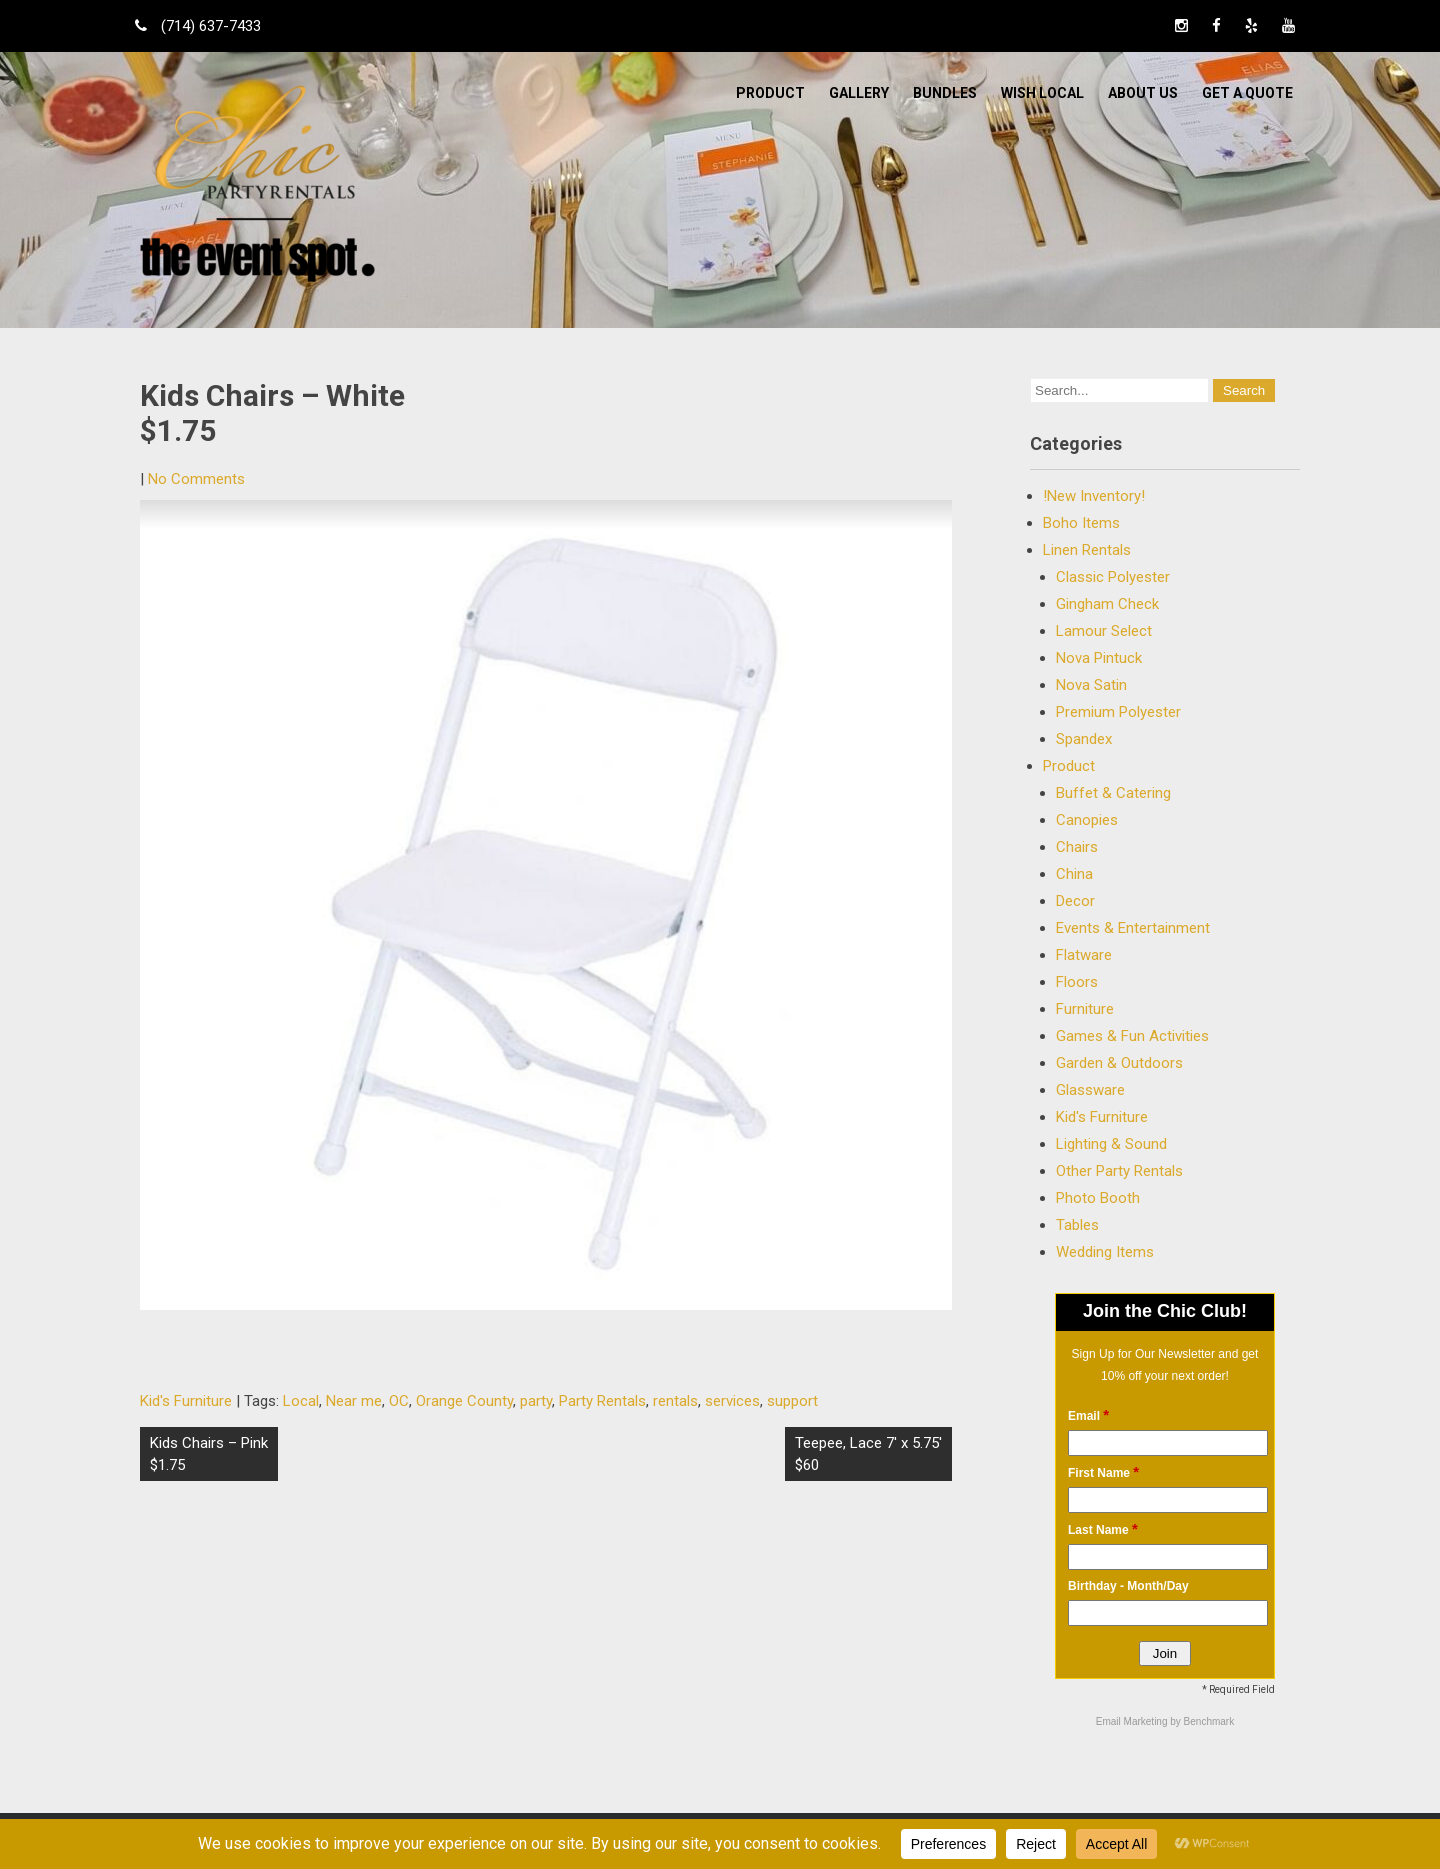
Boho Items (1081, 523)
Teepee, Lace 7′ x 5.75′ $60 (868, 1454)
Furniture (1085, 1009)
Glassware (1090, 1090)
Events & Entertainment (1133, 928)
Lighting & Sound (1111, 1144)
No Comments (196, 479)
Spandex (1084, 739)
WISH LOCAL (1042, 93)
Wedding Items (1105, 1252)
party (536, 1401)
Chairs (1077, 847)
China (1074, 874)
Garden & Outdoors (1119, 1063)
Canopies (1087, 820)
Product (770, 93)
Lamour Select (1104, 631)
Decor (1075, 901)
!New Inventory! (1094, 496)
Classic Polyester (1113, 577)
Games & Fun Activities (1132, 1036)
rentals (675, 1401)
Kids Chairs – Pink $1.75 (209, 1454)
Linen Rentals (1087, 550)
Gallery (859, 93)
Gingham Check (1107, 604)
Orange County (464, 1401)
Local (301, 1401)
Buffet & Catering (1113, 793)
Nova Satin (1091, 685)
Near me (354, 1401)
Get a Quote (1247, 93)
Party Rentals (602, 1401)
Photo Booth (1098, 1198)
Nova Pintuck (1099, 658)
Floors (1077, 982)
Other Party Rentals (1119, 1171)
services (732, 1401)
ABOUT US (1143, 93)
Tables (1077, 1225)
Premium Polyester (1118, 712)
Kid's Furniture (186, 1401)
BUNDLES (945, 93)
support (792, 1401)
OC (399, 1401)
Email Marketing (1133, 1721)
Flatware (1084, 955)
